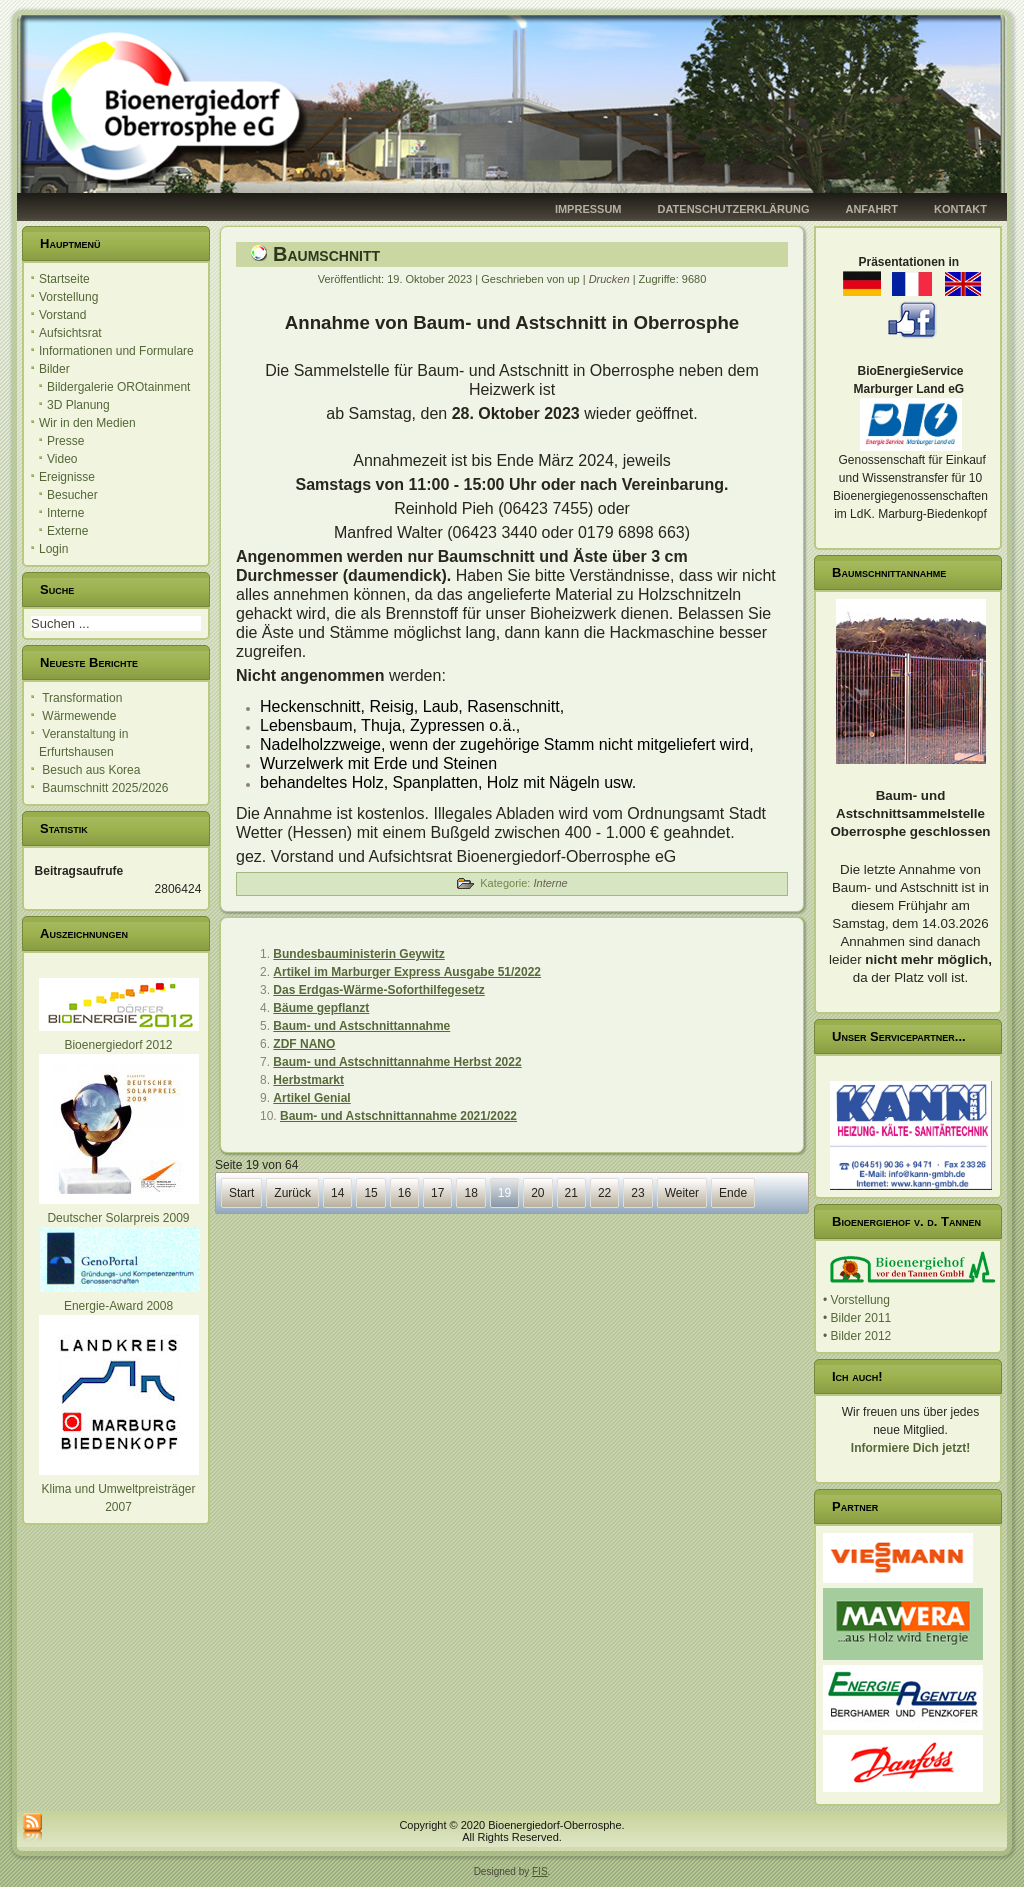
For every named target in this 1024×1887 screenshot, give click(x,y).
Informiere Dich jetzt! (910, 1448)
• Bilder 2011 (857, 1318)
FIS (540, 1871)
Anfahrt (871, 209)
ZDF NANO (304, 1044)
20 (537, 1193)
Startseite (64, 279)
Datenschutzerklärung (734, 209)
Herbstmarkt (308, 1080)
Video (62, 459)
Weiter (682, 1193)
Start (241, 1193)
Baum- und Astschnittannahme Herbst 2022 (397, 1062)
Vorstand (62, 315)
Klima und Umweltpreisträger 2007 (119, 1489)
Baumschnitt (326, 254)
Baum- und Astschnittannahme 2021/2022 (398, 1116)
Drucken (611, 279)
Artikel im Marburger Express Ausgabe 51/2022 (407, 972)
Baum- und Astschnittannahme (361, 1026)
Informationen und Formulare (116, 351)
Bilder (54, 369)
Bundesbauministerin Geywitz (358, 954)
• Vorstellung (856, 1300)
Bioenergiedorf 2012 (118, 1045)
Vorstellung (68, 297)
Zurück (292, 1193)
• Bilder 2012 (857, 1336)
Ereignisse (67, 477)
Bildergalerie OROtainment (118, 387)
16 (404, 1193)
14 (337, 1193)
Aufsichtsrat (70, 333)
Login (53, 549)
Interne (65, 513)
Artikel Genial (311, 1098)
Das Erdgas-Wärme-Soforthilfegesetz (378, 990)
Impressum (588, 209)
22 (604, 1193)
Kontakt (960, 209)
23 (637, 1193)
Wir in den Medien (87, 423)
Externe (67, 531)
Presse (65, 441)
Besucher (72, 495)
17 (437, 1193)
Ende (733, 1193)
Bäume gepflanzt (321, 1008)
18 (470, 1193)
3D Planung (78, 405)
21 (571, 1193)
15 (370, 1193)
